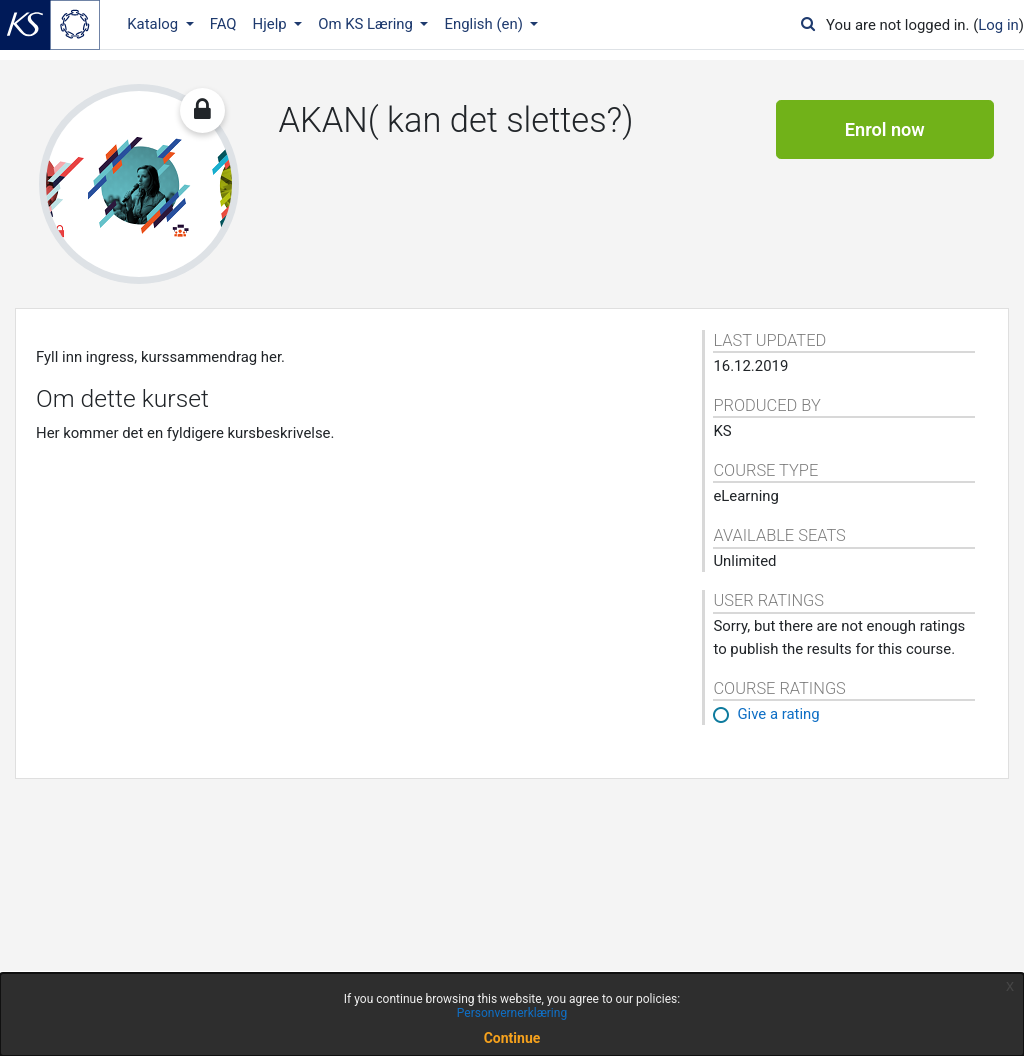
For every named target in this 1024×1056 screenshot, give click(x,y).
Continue (512, 1038)
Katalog (154, 24)
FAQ (223, 24)
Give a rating (778, 714)
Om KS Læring (367, 24)
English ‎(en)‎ (485, 24)
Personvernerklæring (512, 1013)
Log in (998, 25)
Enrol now (885, 129)
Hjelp (272, 24)
